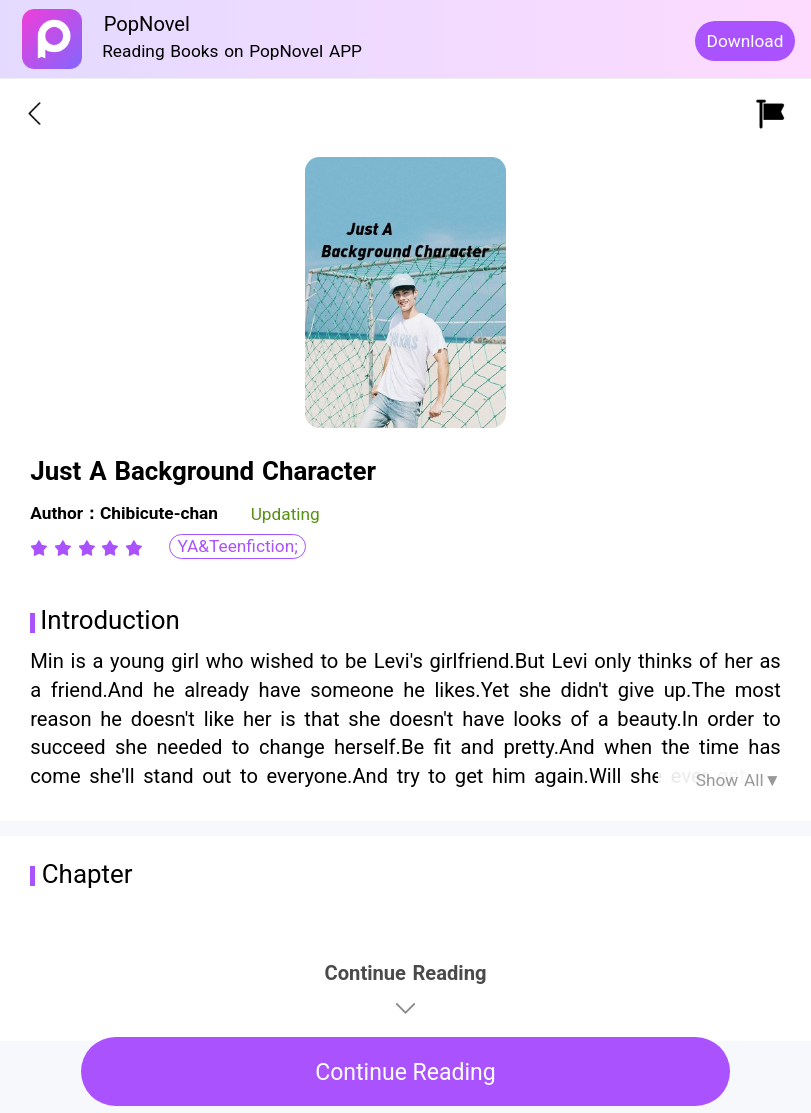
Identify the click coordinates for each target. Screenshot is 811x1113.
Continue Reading (405, 1072)
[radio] (42, 548)
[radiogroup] (86, 548)
